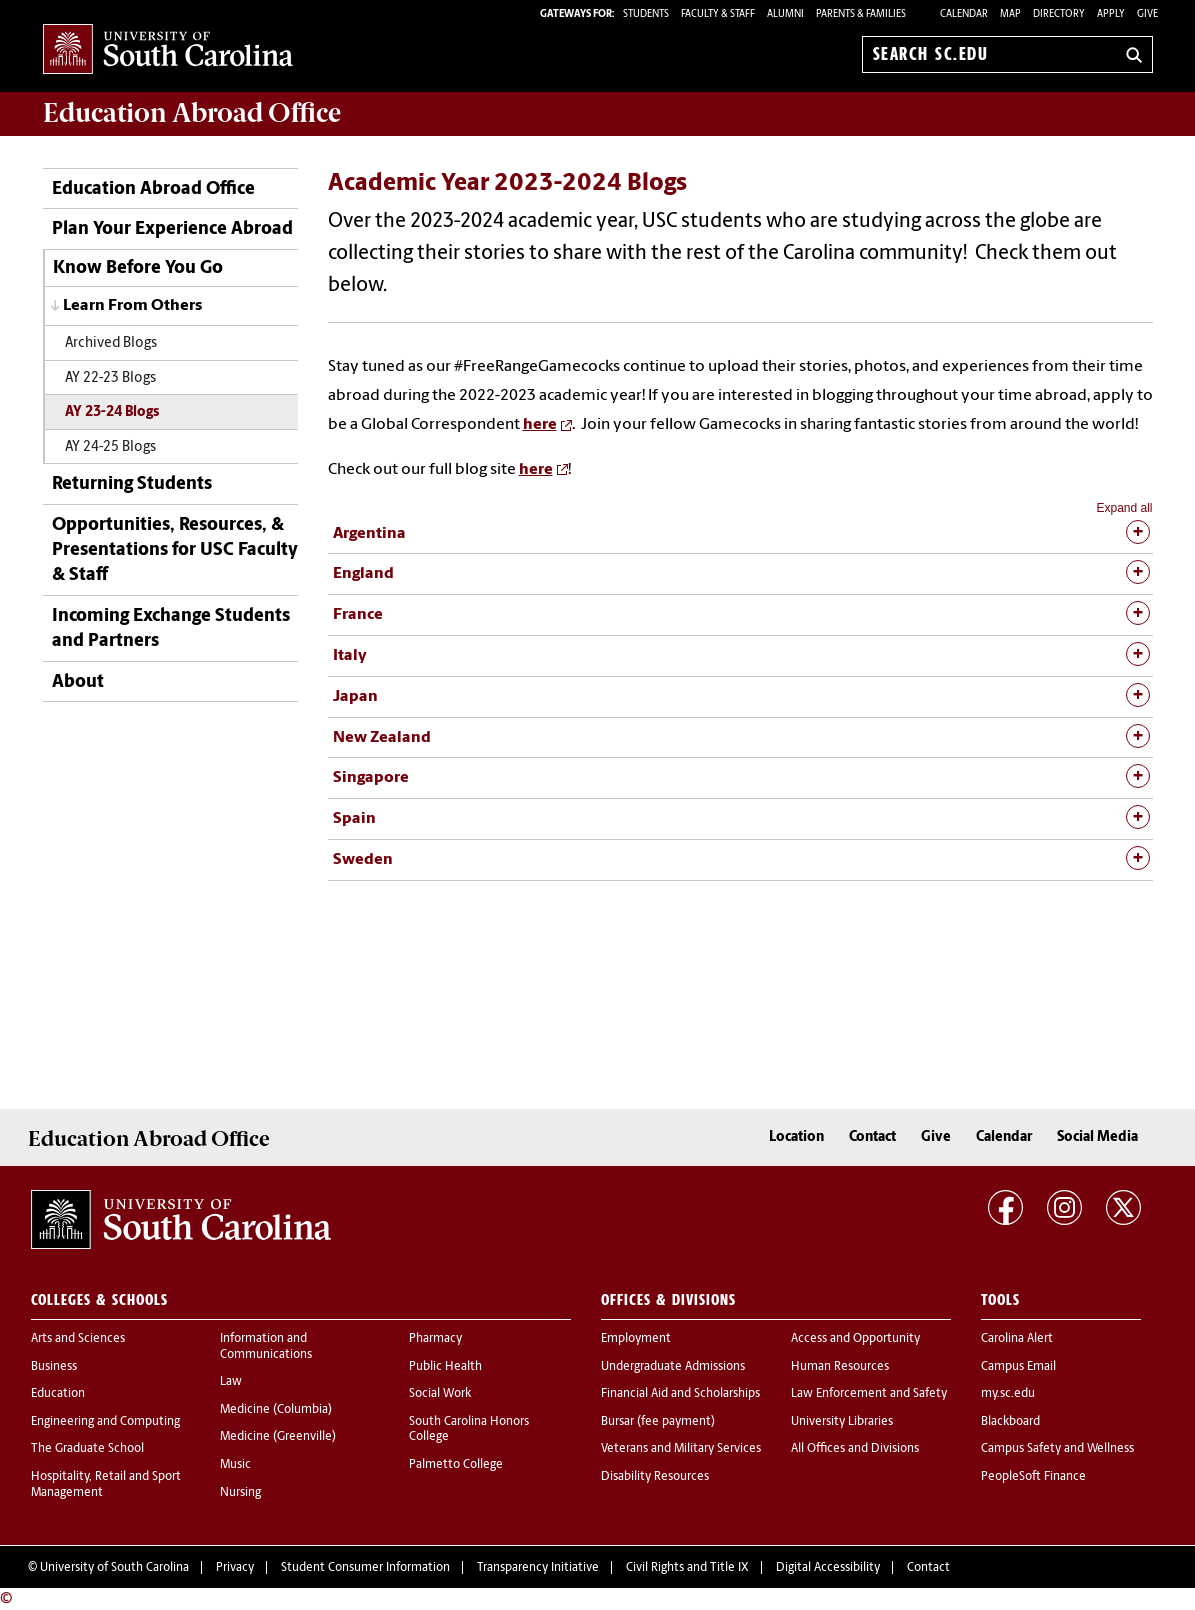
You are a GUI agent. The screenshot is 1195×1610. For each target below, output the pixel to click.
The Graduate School (87, 1449)
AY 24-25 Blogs (110, 447)
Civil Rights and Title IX (687, 1568)
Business (54, 1367)
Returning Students (132, 484)
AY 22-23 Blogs (110, 378)
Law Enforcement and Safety (869, 1394)
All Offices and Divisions (855, 1449)
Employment (636, 1339)
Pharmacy (435, 1339)
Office (192, 113)
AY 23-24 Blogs (112, 412)
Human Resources (840, 1367)
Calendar (964, 14)
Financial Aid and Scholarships (680, 1394)
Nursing (240, 1493)
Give (1147, 14)
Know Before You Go (138, 268)
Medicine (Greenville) (278, 1437)
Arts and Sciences (78, 1339)
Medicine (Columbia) (276, 1410)
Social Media (1097, 1137)
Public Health (445, 1367)
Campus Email (1018, 1367)
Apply (1111, 14)
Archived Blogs (111, 343)
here (540, 425)
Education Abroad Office (153, 189)
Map (1010, 14)
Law (231, 1382)
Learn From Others (132, 306)
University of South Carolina (114, 1568)
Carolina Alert (1017, 1339)
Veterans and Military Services (681, 1449)
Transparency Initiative (538, 1568)
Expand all (1124, 508)
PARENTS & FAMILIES (861, 14)
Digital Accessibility (828, 1568)
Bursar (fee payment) (658, 1422)
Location (796, 1137)
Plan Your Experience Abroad (172, 229)
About (78, 682)
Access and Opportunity (855, 1339)
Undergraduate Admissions (673, 1367)
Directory (1059, 14)
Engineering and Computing (105, 1422)
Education (58, 1394)
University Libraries (842, 1422)
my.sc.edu (1008, 1394)
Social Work (440, 1394)
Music (235, 1465)
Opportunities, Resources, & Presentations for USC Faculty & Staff (175, 550)
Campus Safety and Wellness (1057, 1449)
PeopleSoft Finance (1033, 1477)
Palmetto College (456, 1465)
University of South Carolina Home (168, 50)
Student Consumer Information (365, 1568)
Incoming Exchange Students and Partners (171, 629)
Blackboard (1010, 1422)
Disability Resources (655, 1477)
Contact (872, 1137)
